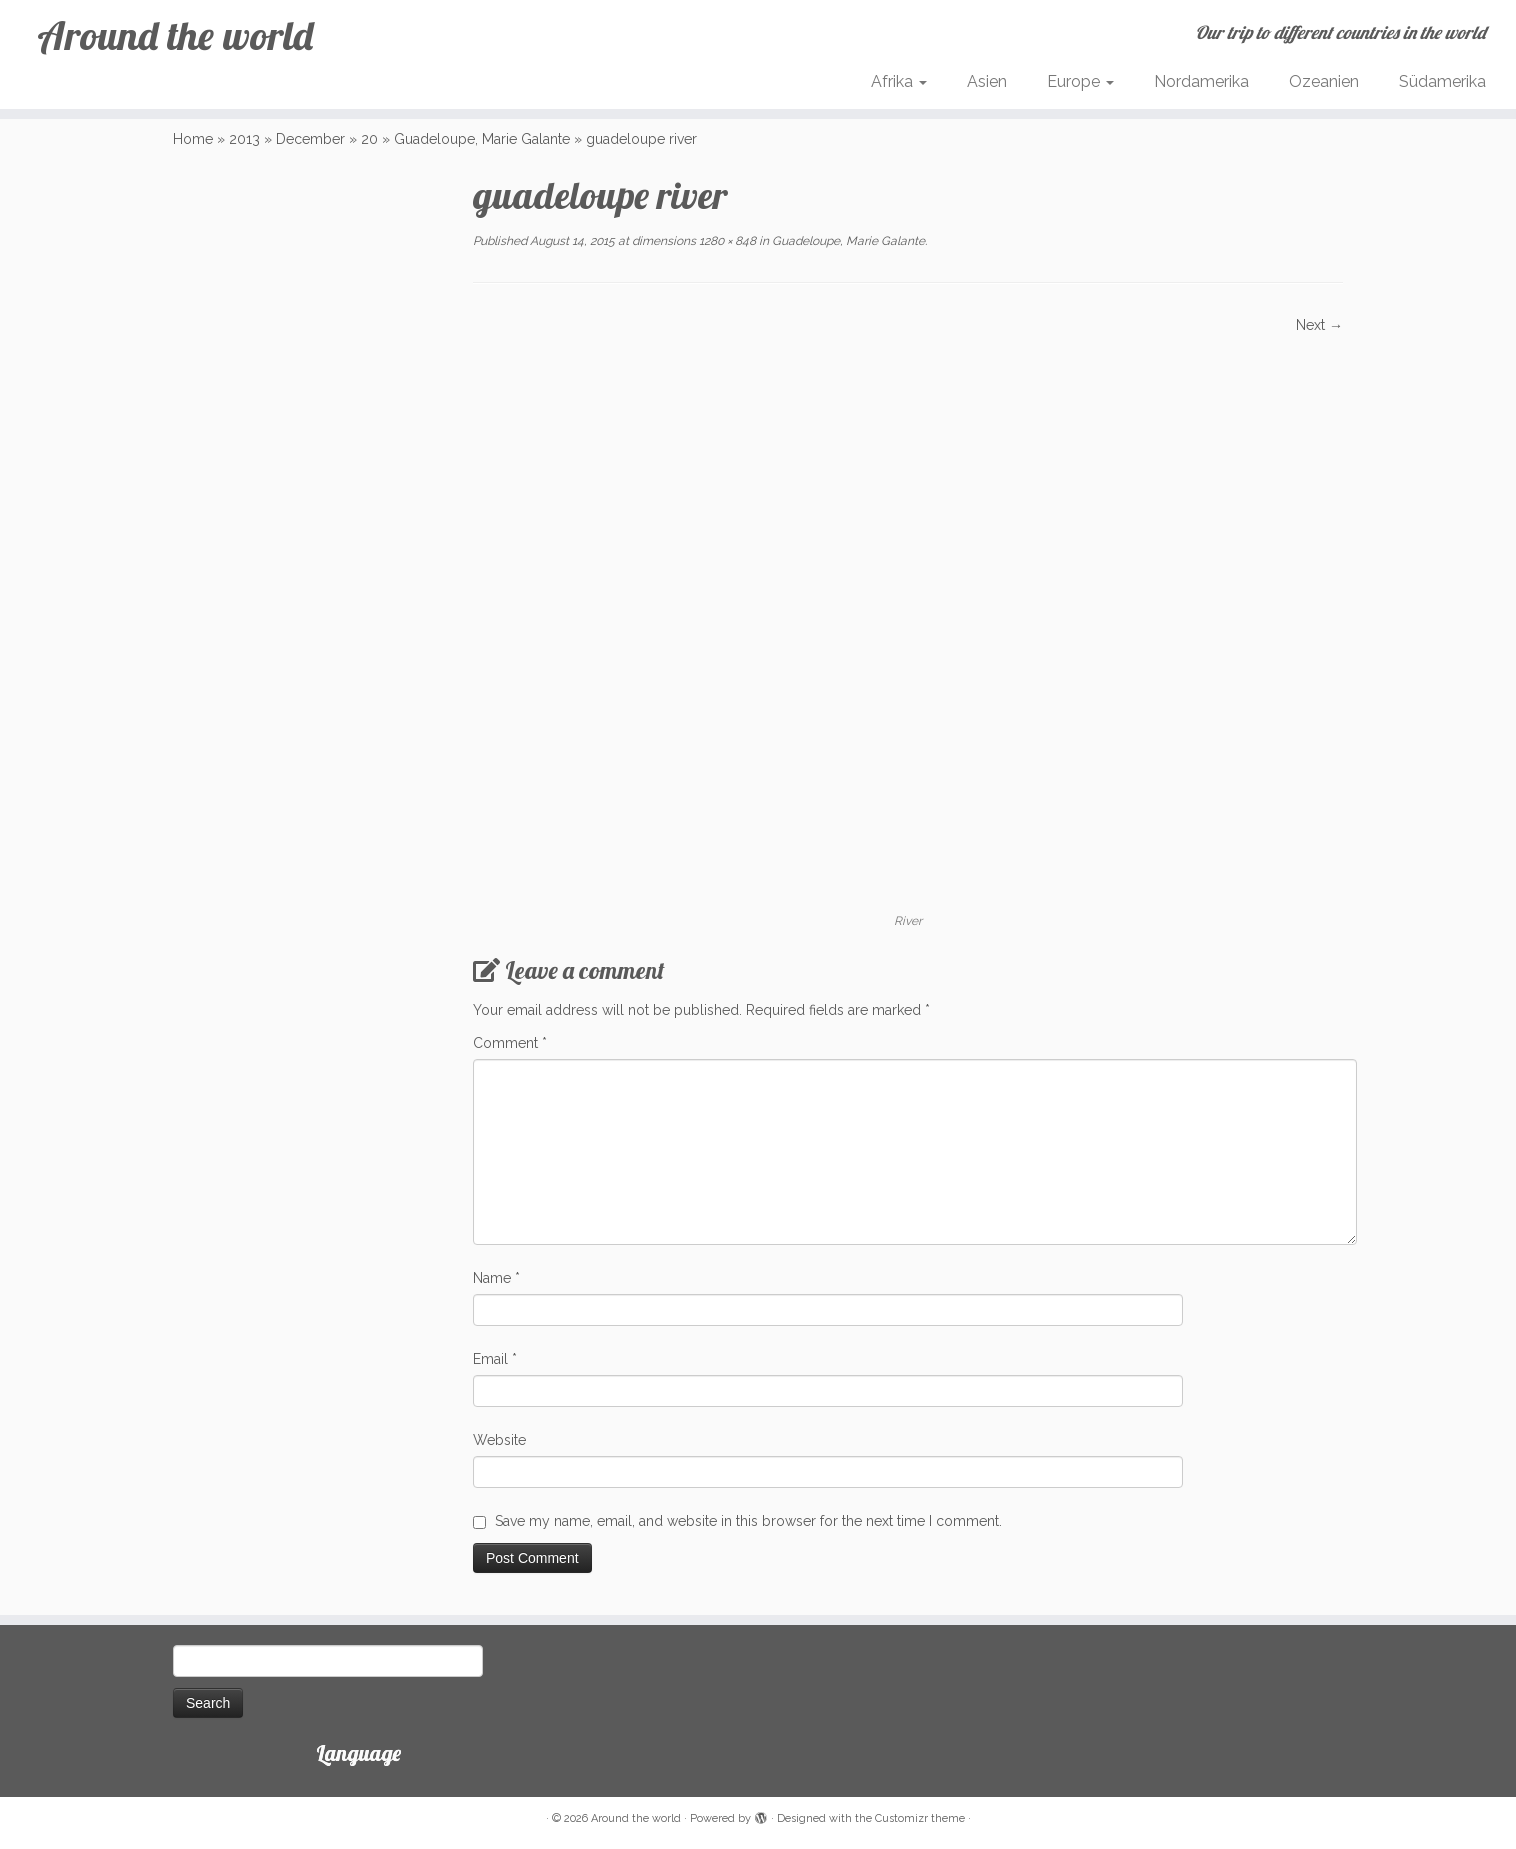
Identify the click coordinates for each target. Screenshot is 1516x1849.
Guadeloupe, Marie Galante (482, 139)
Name (496, 1278)
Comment (510, 1043)
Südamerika (1442, 81)
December (310, 139)
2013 (244, 139)
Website (499, 1440)
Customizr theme (920, 1818)
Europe (1080, 81)
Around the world (175, 35)
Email (495, 1359)
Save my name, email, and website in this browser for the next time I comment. (748, 1521)
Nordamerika (1201, 81)
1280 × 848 (726, 241)
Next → (1319, 325)
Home (193, 139)
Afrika (899, 81)
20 (369, 139)
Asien (987, 81)
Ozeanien (1324, 81)
